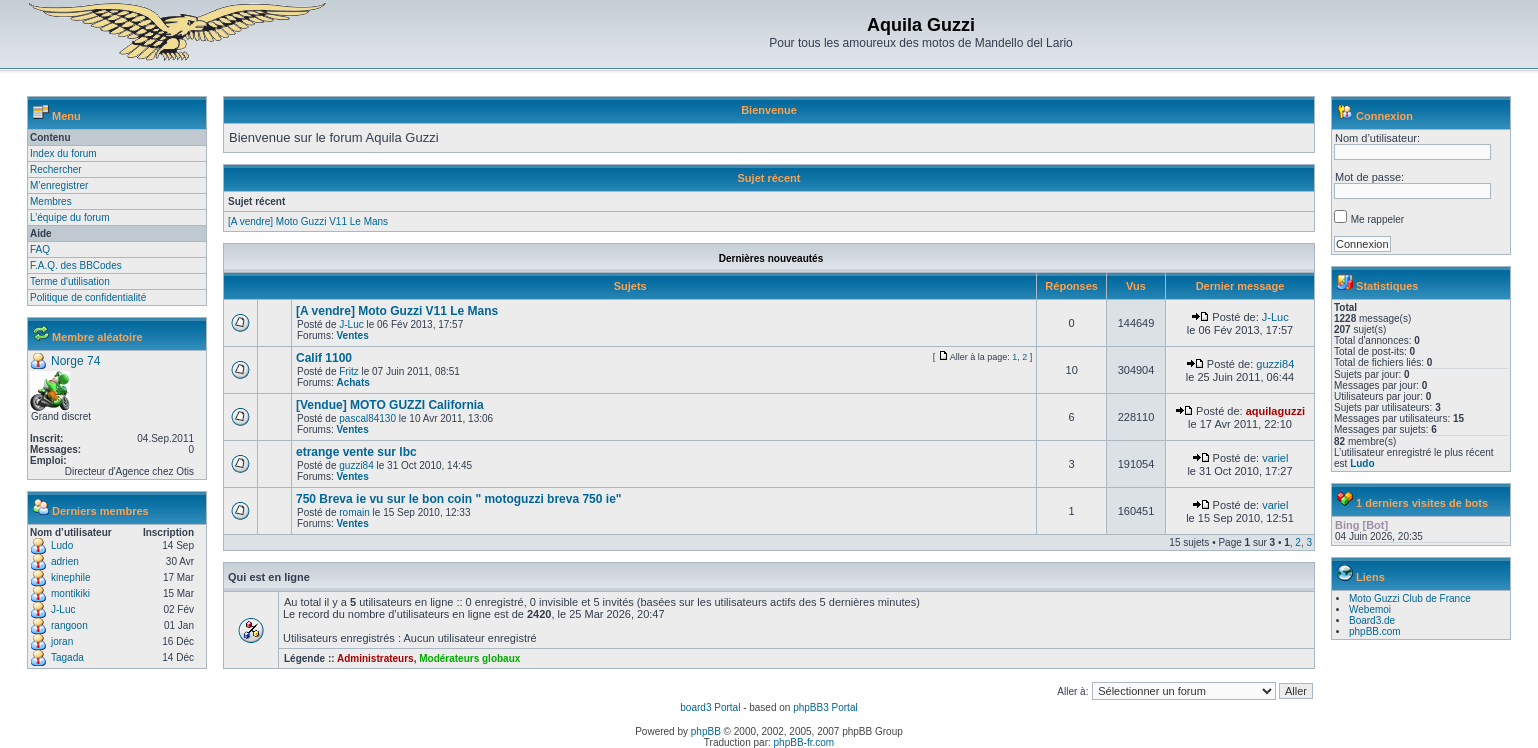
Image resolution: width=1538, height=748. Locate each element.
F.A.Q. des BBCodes (76, 265)
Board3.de (1372, 620)
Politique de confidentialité (88, 297)
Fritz (348, 371)
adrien (65, 561)
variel (1275, 458)
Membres (51, 201)
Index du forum (63, 153)
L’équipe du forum (70, 217)
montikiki (70, 593)
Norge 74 (75, 361)
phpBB (706, 731)
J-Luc (63, 609)
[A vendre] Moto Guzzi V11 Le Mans (308, 221)
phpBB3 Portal (825, 707)
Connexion (1384, 116)
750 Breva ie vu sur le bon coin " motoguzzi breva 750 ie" (459, 499)
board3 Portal (710, 707)
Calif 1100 (324, 358)
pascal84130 (367, 418)
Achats (352, 382)
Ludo (62, 545)
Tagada (67, 657)
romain (354, 512)
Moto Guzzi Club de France (1410, 598)
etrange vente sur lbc (356, 452)
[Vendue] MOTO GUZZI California (390, 405)
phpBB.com (1375, 631)
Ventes (352, 335)
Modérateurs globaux (469, 658)
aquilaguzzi (1275, 411)
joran (62, 641)
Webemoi (1370, 609)
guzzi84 (1275, 364)
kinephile (70, 577)
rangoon (69, 625)
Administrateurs (375, 658)
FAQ (40, 249)
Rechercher (56, 169)
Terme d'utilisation (70, 281)
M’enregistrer (59, 185)
